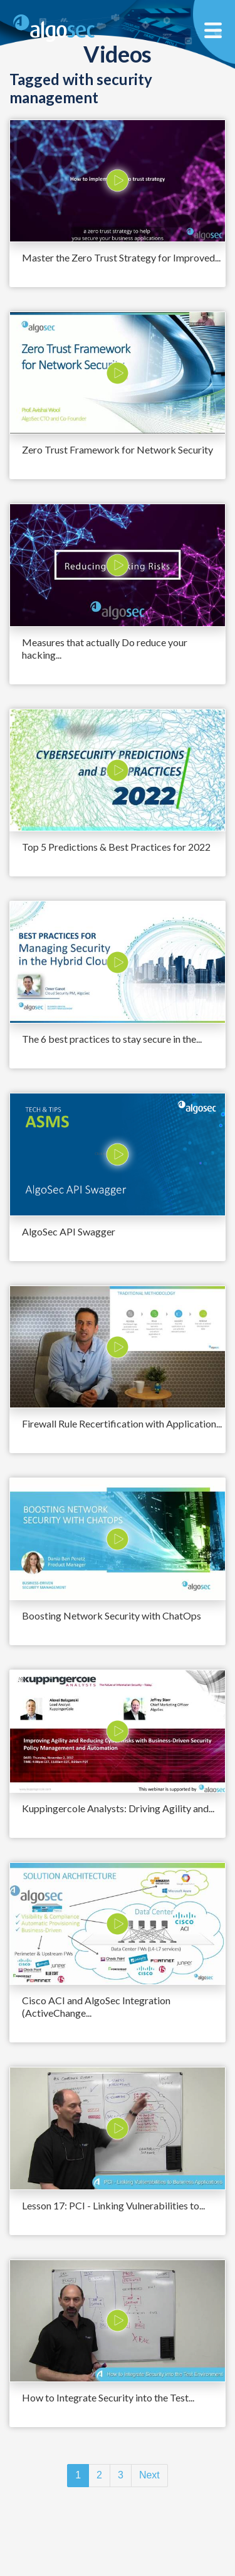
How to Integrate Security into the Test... (108, 2397)
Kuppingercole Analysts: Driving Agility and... (118, 1808)
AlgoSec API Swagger (68, 1231)
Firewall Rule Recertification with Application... (122, 1423)
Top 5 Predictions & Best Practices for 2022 (116, 847)
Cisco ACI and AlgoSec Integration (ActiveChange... (96, 2006)
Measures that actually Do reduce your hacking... (104, 648)
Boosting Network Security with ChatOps (111, 1615)
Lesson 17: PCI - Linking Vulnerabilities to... (113, 2205)
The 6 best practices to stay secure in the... (112, 1039)
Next (149, 2475)
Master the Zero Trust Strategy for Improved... (121, 257)
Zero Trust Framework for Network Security (117, 449)
